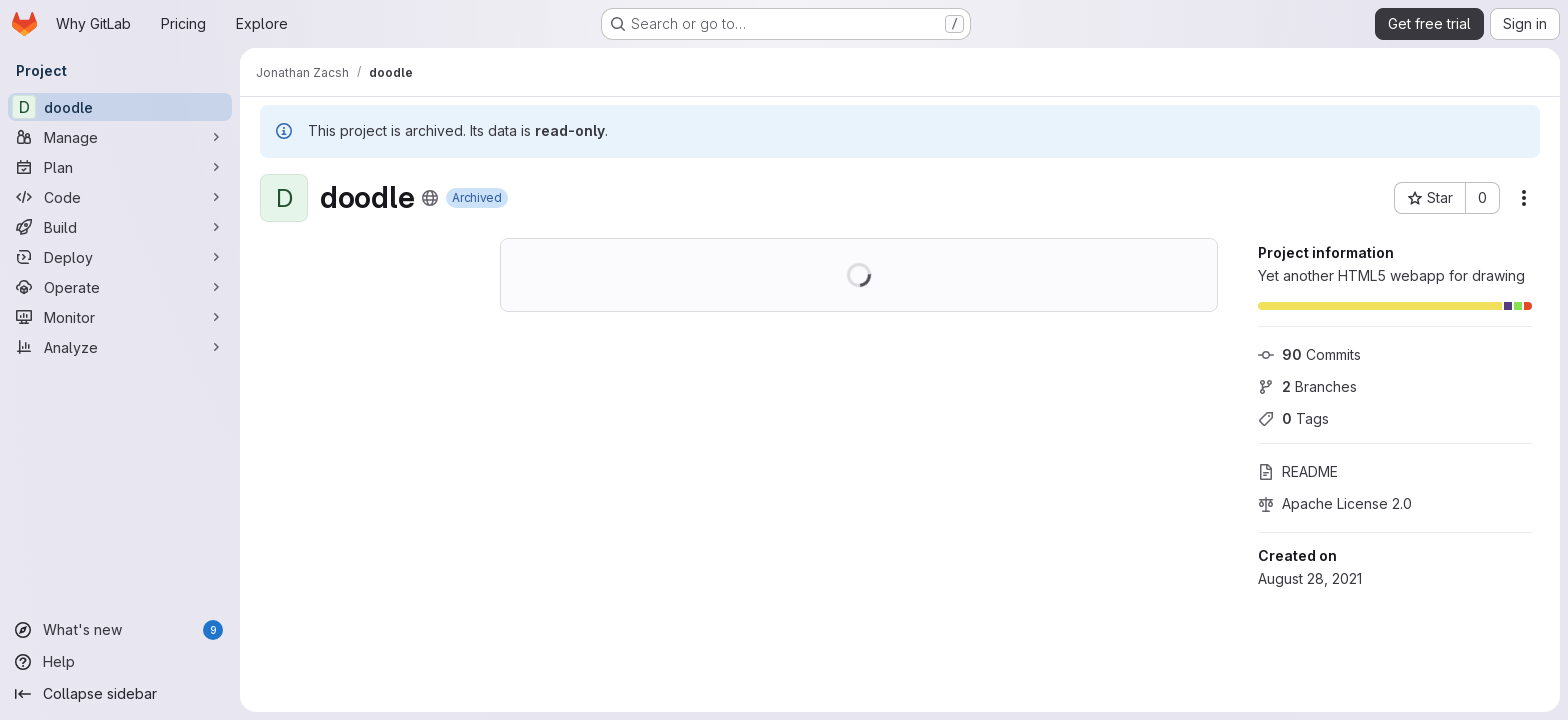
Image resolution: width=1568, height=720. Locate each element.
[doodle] (120, 107)
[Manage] (120, 137)
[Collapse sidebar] (120, 694)
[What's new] (120, 630)
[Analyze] (120, 347)
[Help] (120, 662)
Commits (1309, 354)
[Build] (120, 227)
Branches (1307, 386)
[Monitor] (120, 317)
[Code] (120, 197)
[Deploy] (120, 257)
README (1298, 471)
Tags (1293, 418)
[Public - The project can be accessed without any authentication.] (430, 198)
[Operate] (120, 287)
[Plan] (120, 167)
